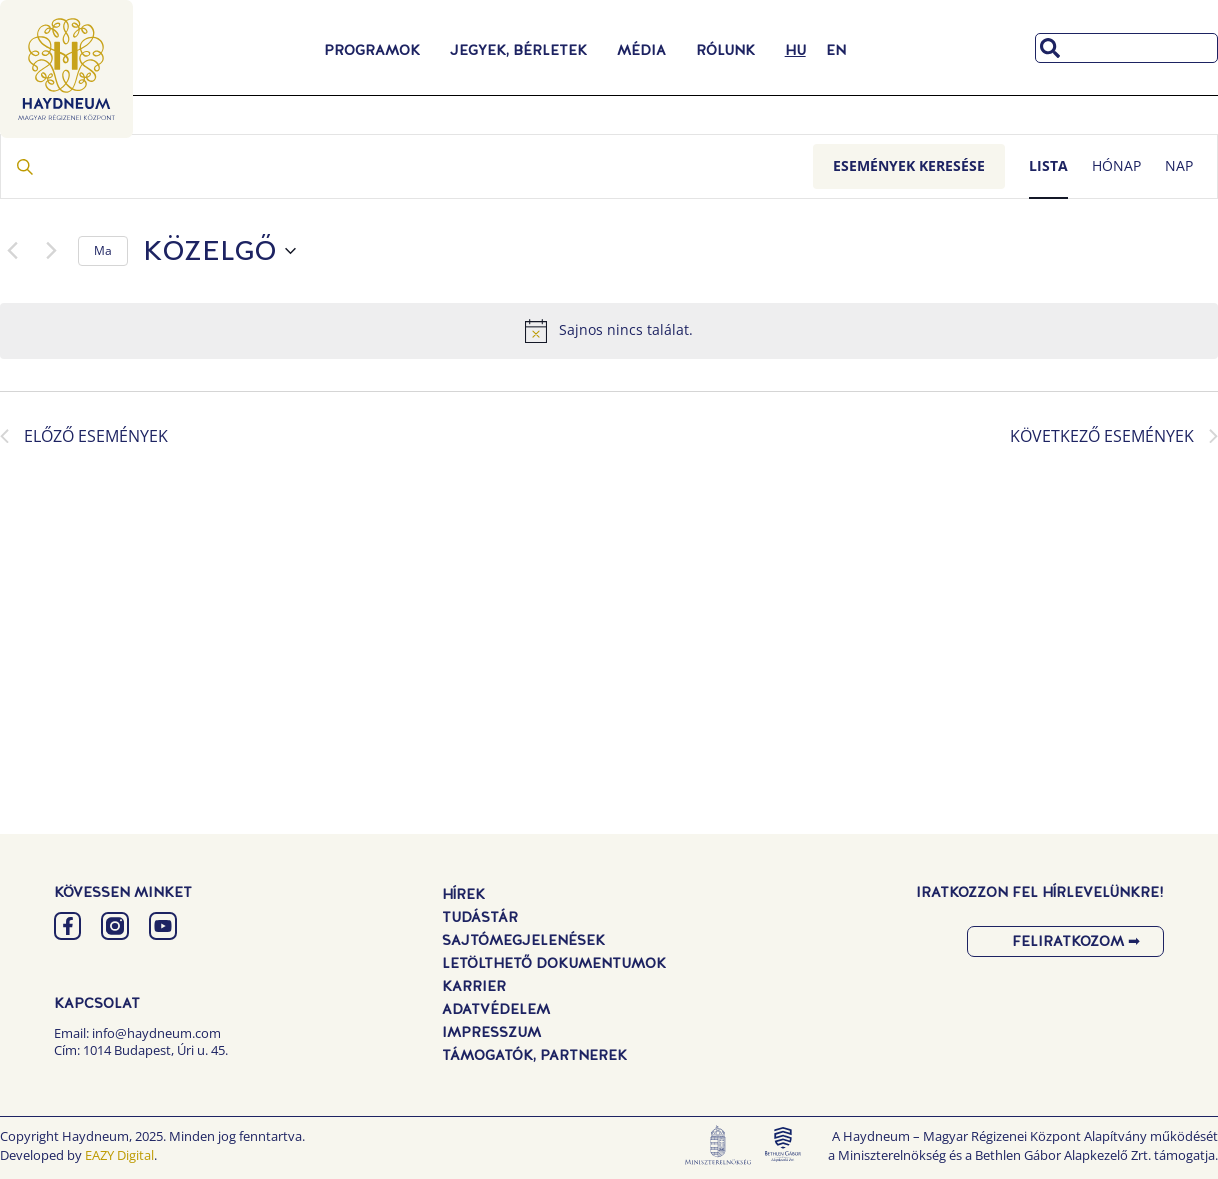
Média (646, 50)
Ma (103, 250)
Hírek (463, 894)
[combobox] (1126, 48)
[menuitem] (795, 50)
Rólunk (730, 50)
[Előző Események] (12, 251)
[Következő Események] (51, 251)
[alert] (609, 331)
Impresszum (491, 1032)
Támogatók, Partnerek (534, 1055)
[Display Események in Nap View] (1179, 166)
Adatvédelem (496, 1009)
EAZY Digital (119, 1155)
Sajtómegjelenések (523, 940)
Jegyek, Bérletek (523, 50)
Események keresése (909, 165)
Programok (377, 50)
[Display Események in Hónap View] (1116, 166)
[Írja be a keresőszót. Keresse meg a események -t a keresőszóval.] (407, 166)
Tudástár (480, 917)
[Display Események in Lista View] (1048, 166)
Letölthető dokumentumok (554, 963)
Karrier (474, 986)
